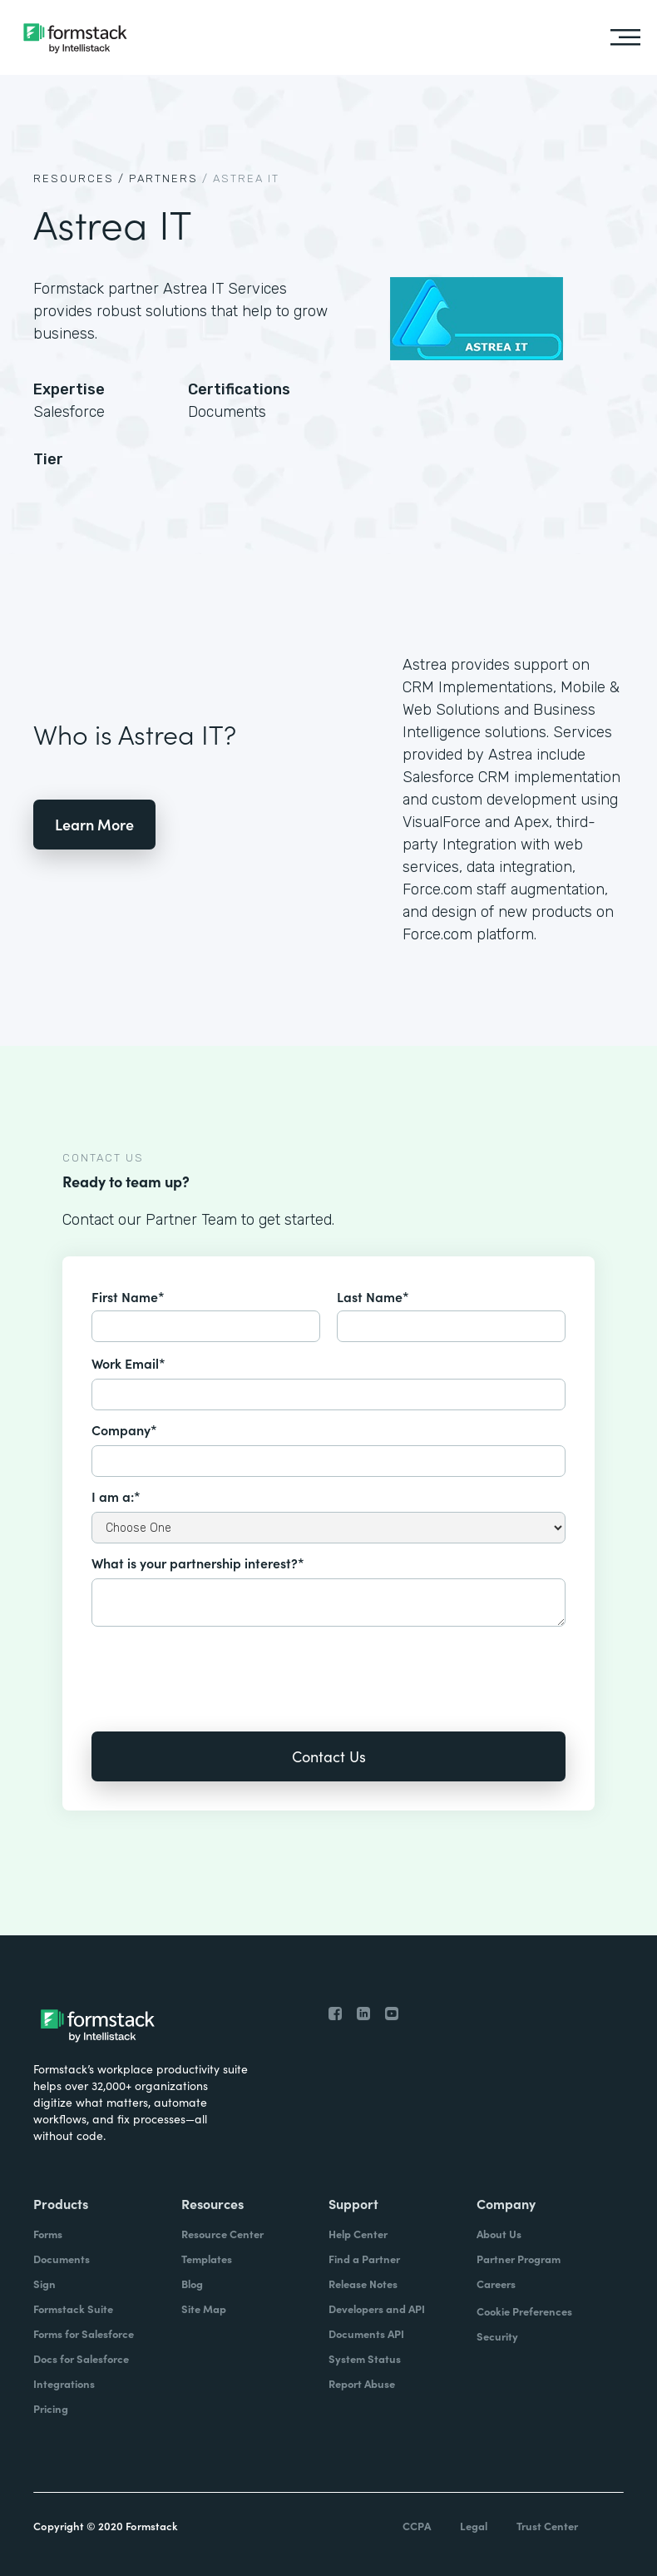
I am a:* (116, 1496)
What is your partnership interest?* (197, 1562)
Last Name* (373, 1296)
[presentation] (217, 1667)
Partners (163, 178)
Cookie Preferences (524, 2311)
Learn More (94, 824)
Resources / (79, 178)
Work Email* (128, 1363)
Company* (124, 1429)
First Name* (128, 1296)
